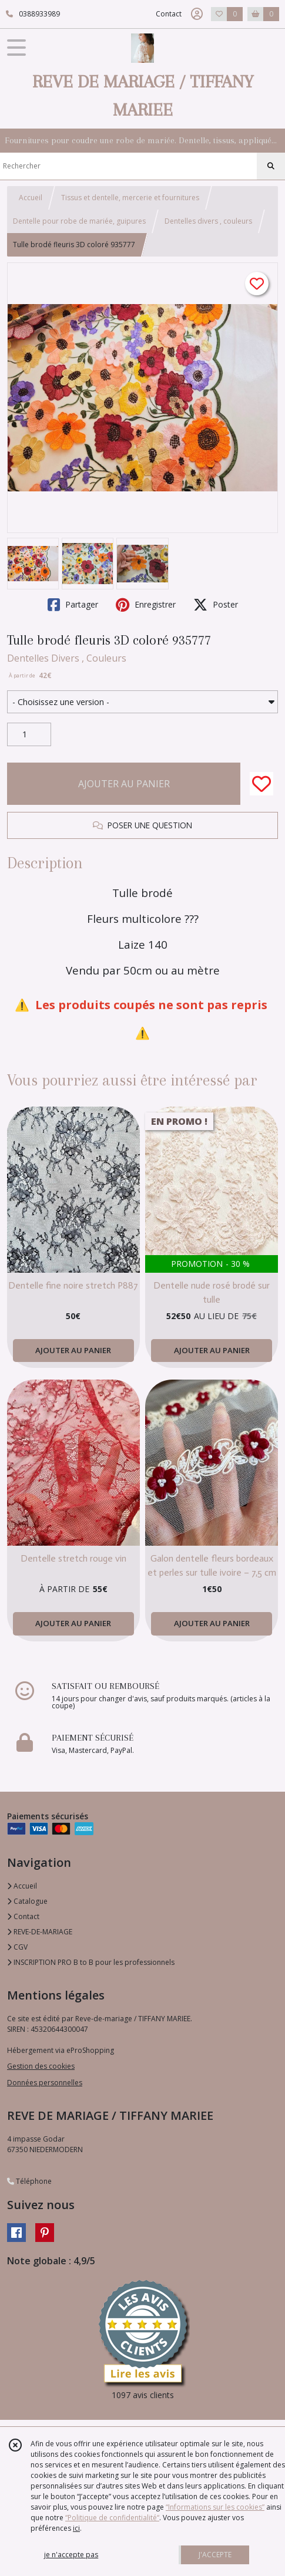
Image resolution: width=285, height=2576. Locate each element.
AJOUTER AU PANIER (124, 783)
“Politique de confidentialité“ (112, 2518)
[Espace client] (197, 14)
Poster (215, 605)
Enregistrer (146, 605)
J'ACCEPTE (215, 2555)
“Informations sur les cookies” (215, 2507)
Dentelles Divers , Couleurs (66, 658)
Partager (73, 605)
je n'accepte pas (71, 2555)
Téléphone (29, 2181)
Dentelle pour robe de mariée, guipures (79, 221)
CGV (17, 1947)
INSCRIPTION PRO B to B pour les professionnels (91, 1962)
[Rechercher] (271, 166)
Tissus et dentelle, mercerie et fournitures (130, 198)
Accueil (30, 198)
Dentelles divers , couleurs (208, 221)
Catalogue (27, 1901)
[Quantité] (29, 734)
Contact (169, 14)
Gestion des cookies (41, 2066)
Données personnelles (44, 2083)
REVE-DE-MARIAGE (39, 1932)
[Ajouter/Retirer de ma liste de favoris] (261, 783)
